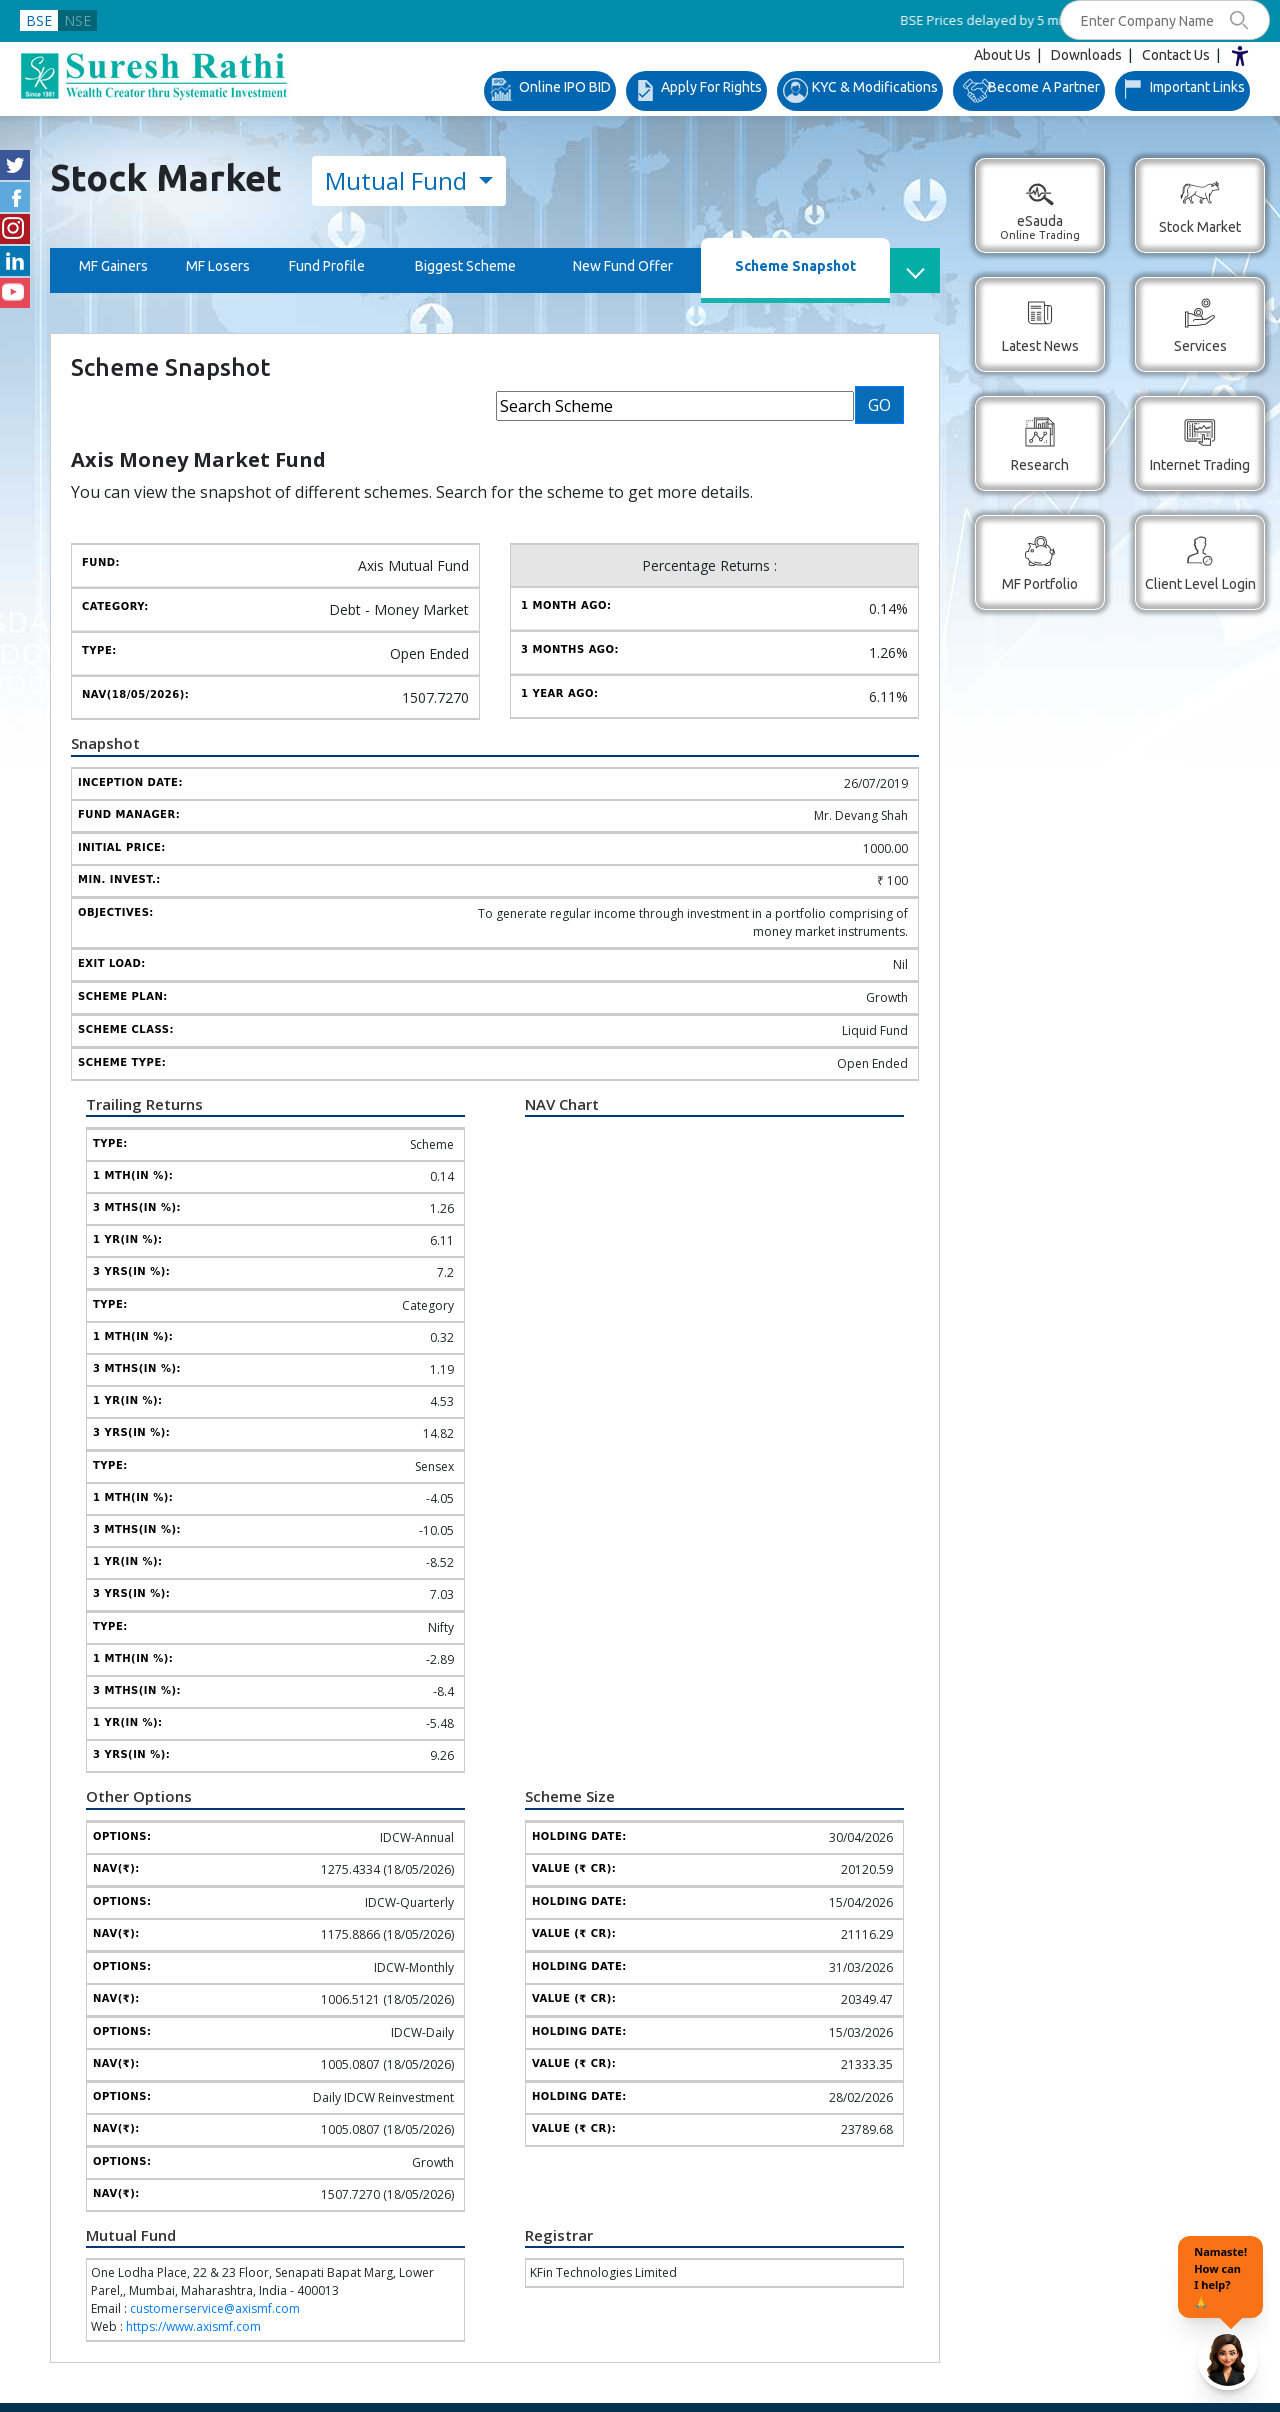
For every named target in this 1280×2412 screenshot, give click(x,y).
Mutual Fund (399, 180)
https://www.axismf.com (193, 2326)
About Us (1002, 55)
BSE (39, 20)
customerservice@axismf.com (215, 2308)
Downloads (1086, 55)
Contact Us (1176, 55)
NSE (77, 20)
